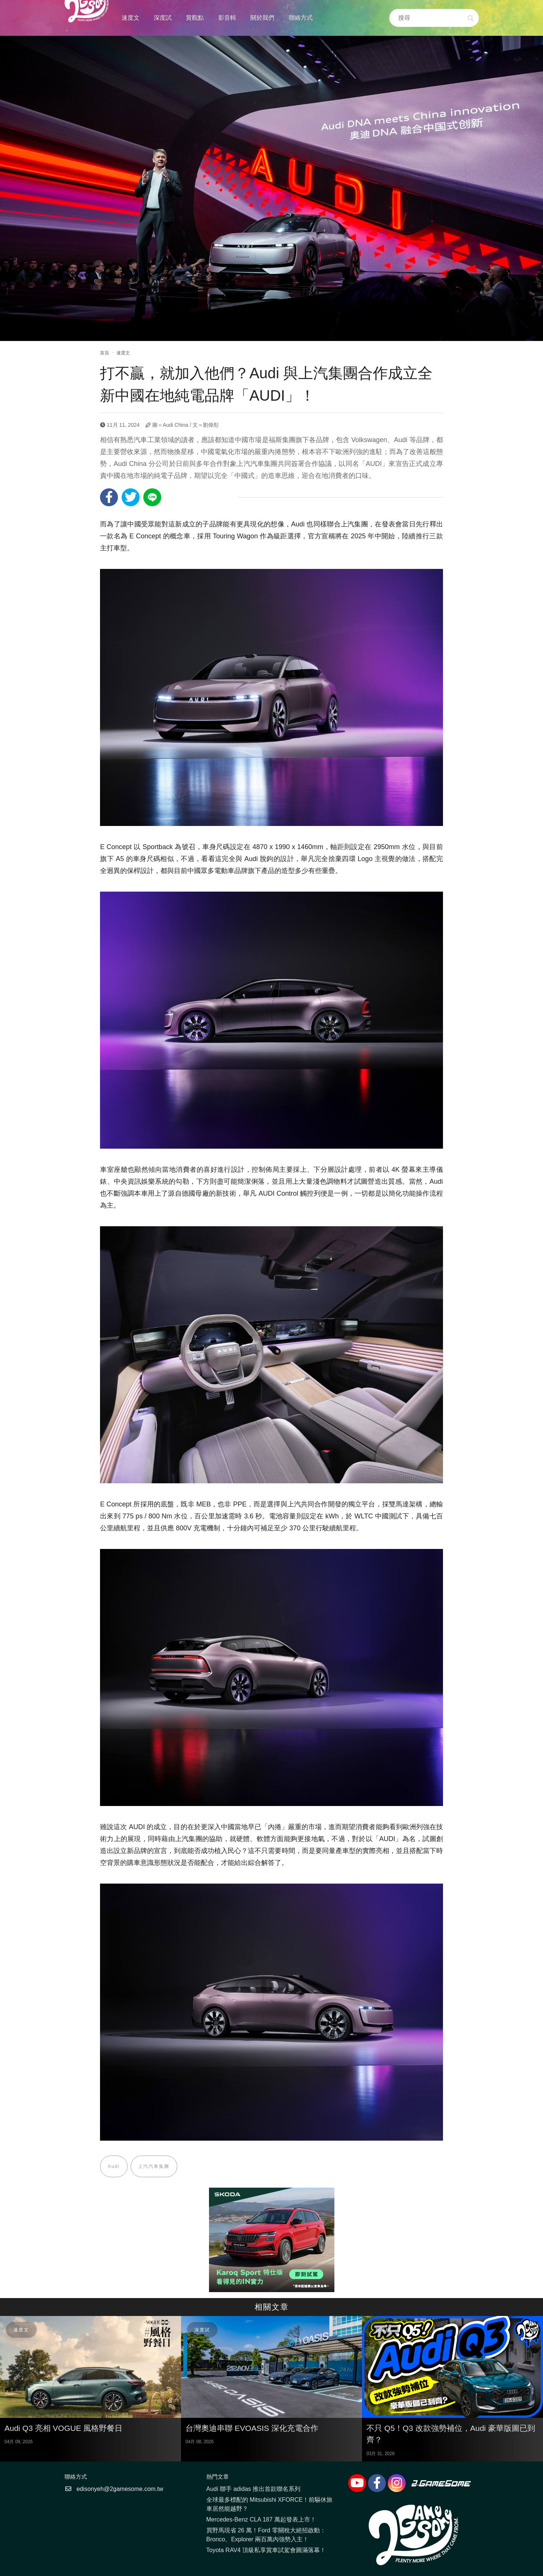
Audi (114, 2166)
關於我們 (262, 18)
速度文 (131, 18)
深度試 (163, 18)
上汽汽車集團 (154, 2166)
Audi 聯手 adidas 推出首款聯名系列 (253, 2489)
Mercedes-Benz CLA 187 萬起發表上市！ (261, 2520)
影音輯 (227, 18)
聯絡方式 (301, 18)
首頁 (104, 353)
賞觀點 (195, 18)
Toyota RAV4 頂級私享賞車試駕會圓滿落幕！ (266, 2550)
